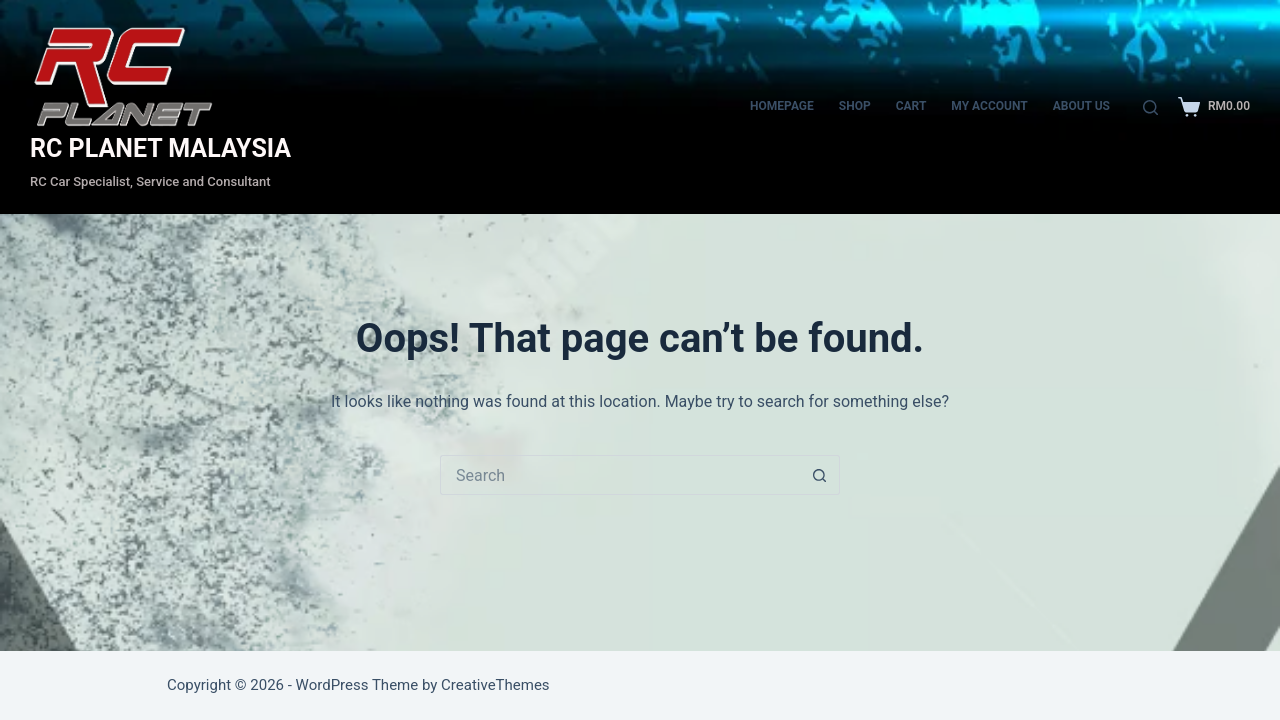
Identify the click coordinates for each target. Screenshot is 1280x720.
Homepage (782, 106)
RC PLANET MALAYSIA (160, 148)
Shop (855, 106)
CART (911, 106)
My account (989, 106)
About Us (1081, 106)
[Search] (1150, 107)
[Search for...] (620, 475)
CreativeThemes (495, 685)
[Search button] (820, 475)
